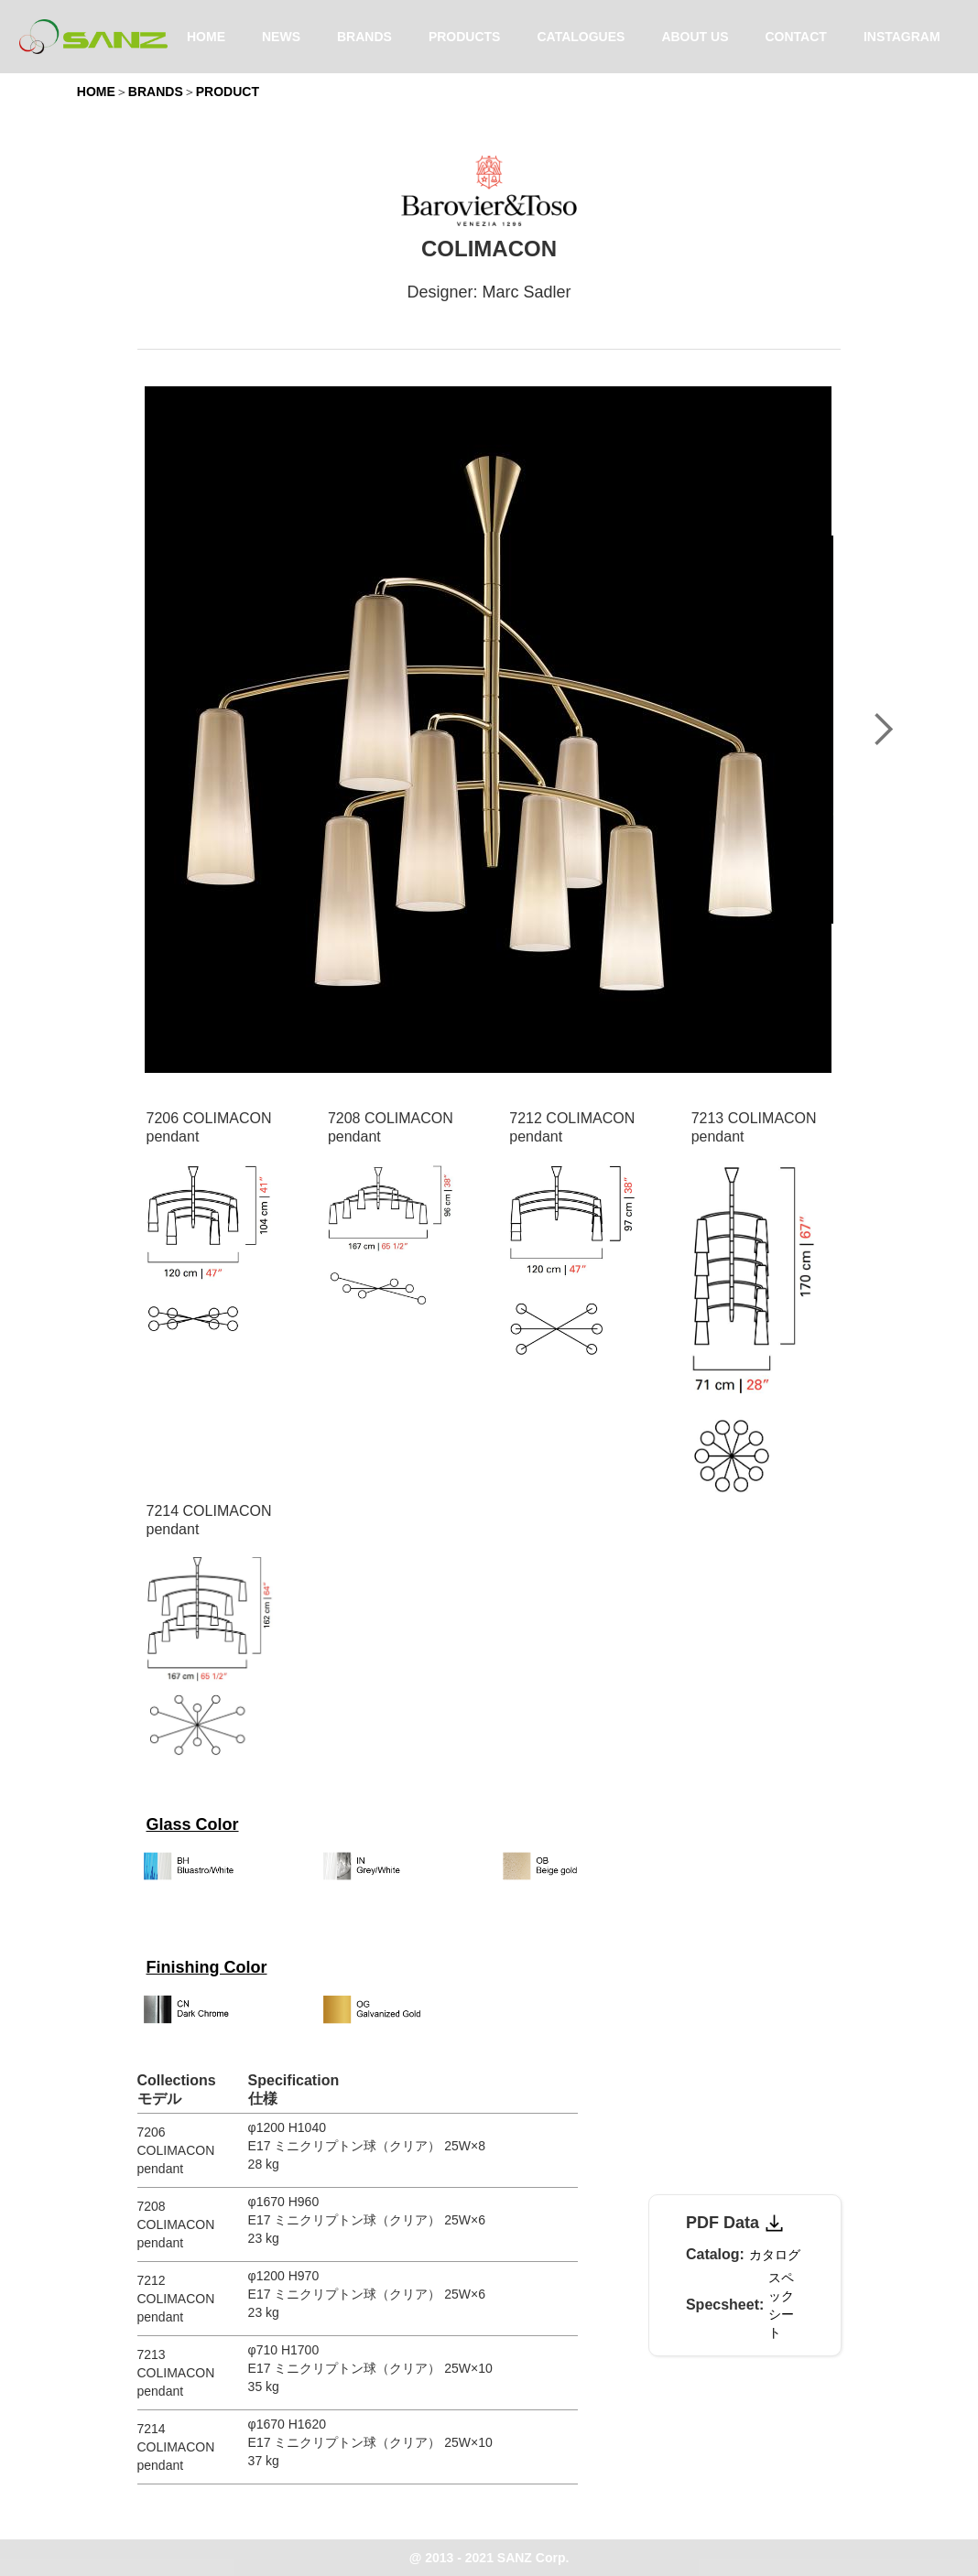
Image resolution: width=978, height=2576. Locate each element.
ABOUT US (694, 36)
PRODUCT (227, 91)
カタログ (774, 2254)
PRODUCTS (465, 36)
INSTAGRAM (902, 36)
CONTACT (796, 36)
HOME (206, 36)
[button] (882, 729)
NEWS (281, 36)
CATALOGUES (581, 36)
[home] (93, 36)
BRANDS (364, 36)
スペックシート (781, 2305)
